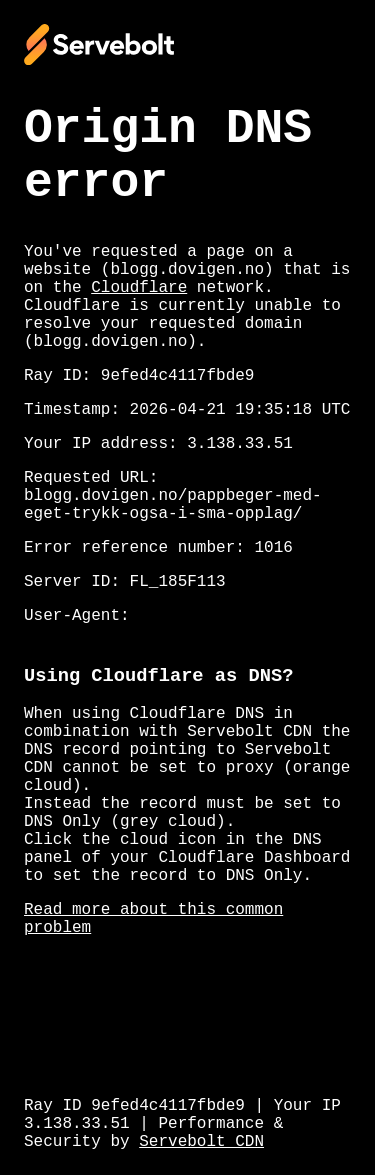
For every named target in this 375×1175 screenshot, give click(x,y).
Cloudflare (139, 288)
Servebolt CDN (201, 1142)
